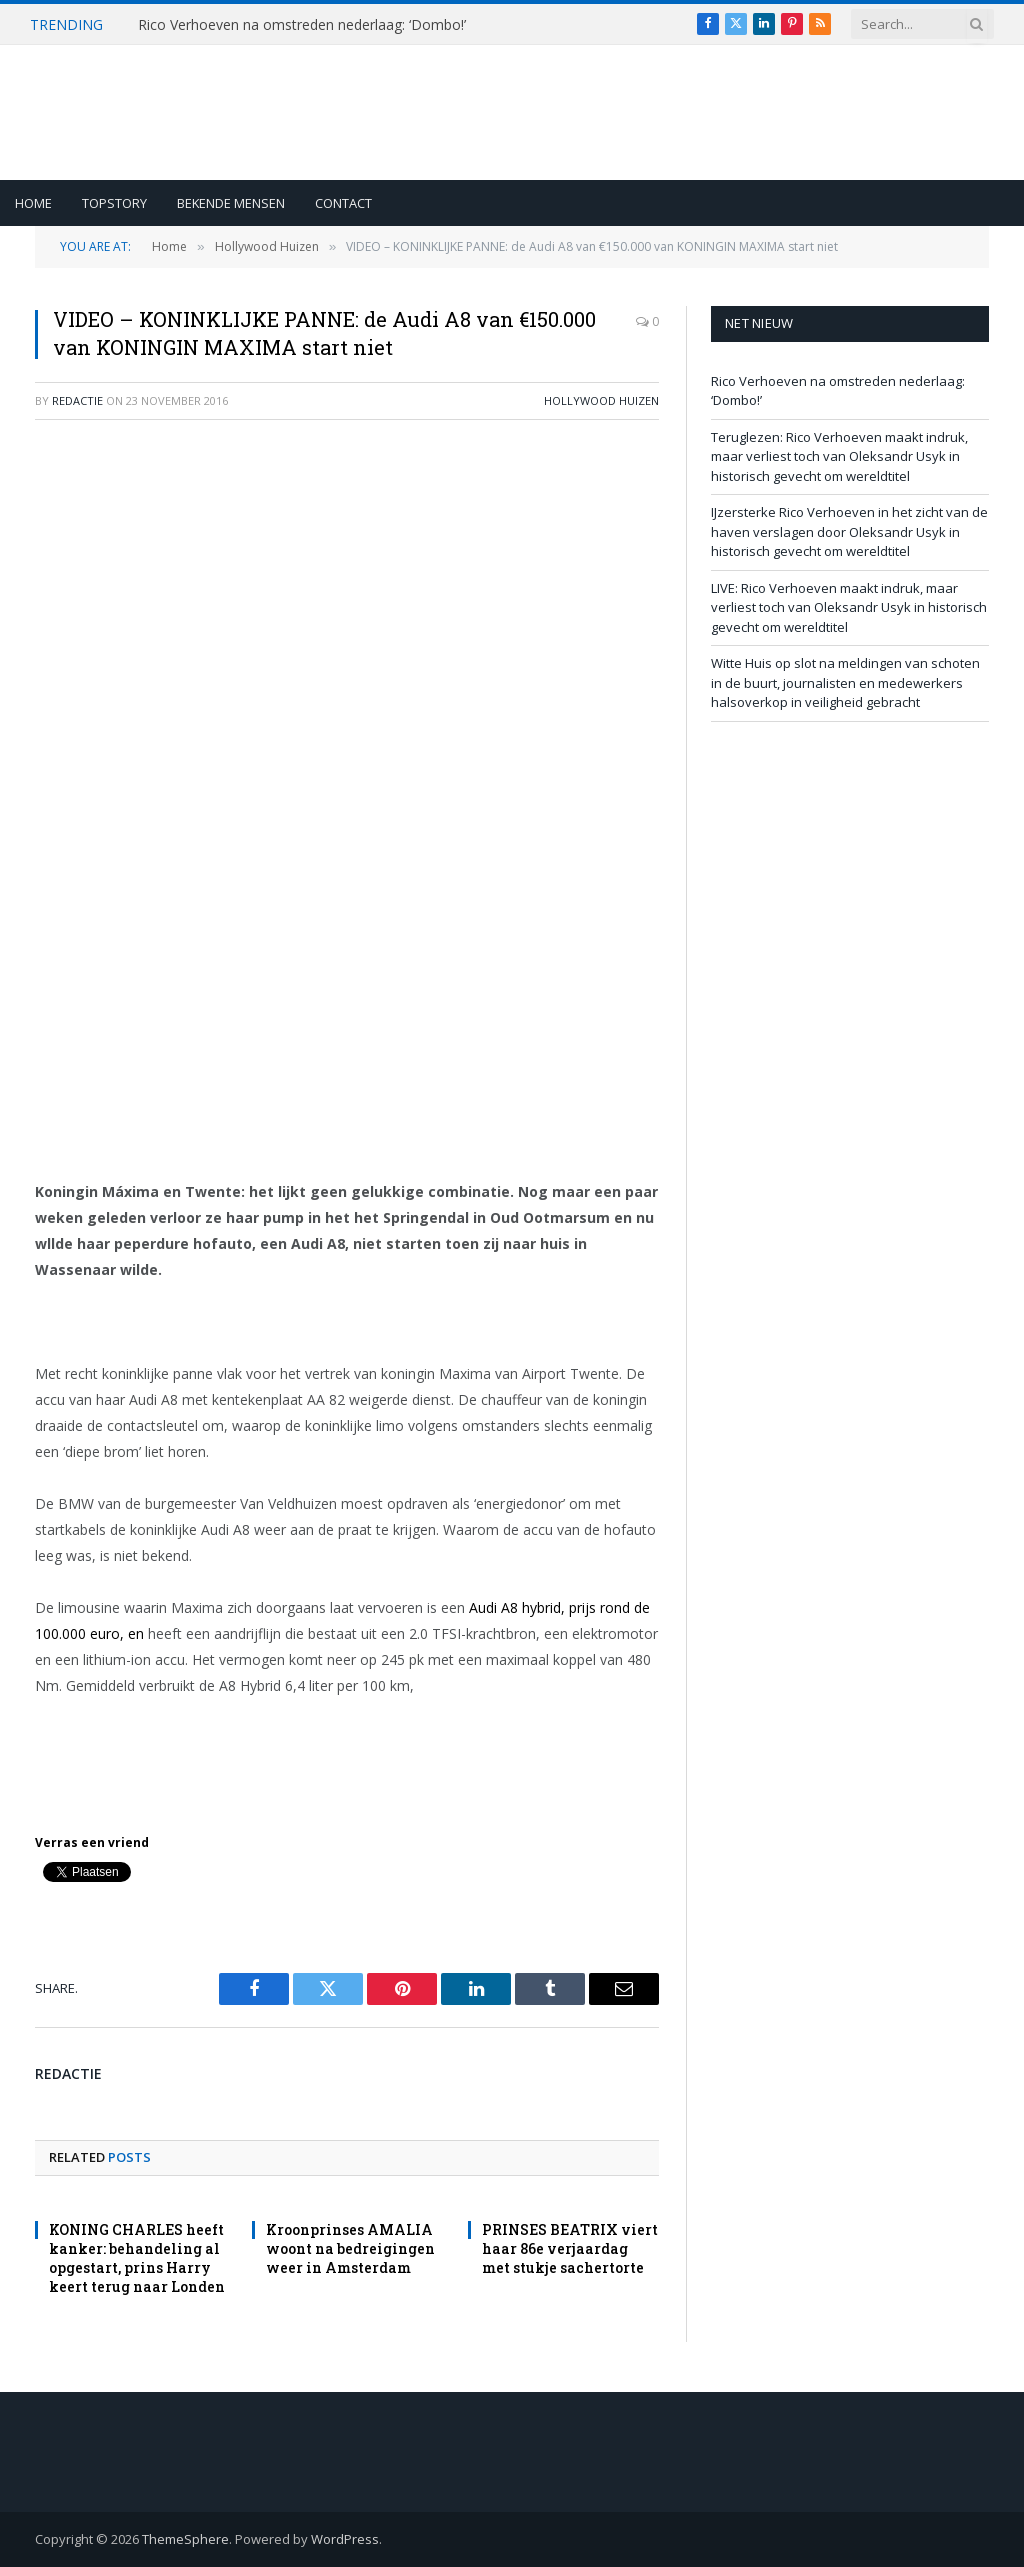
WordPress (345, 2539)
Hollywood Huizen (601, 400)
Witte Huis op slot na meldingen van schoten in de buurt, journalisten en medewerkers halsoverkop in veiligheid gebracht (845, 682)
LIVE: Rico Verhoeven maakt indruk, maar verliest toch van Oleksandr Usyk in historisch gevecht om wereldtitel (849, 607)
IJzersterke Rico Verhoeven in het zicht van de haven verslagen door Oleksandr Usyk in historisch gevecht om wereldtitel (849, 531)
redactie (77, 400)
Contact (343, 203)
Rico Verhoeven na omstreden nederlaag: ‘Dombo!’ (302, 25)
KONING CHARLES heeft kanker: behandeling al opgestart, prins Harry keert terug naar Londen (137, 2258)
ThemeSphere (185, 2539)
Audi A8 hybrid (515, 1607)
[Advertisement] (347, 581)
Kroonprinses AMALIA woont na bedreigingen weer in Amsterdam (350, 2248)
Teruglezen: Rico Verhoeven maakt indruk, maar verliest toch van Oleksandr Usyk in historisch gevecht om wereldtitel (839, 456)
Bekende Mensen (231, 203)
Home (33, 203)
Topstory (114, 203)
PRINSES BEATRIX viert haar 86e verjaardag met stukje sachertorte (570, 2248)
